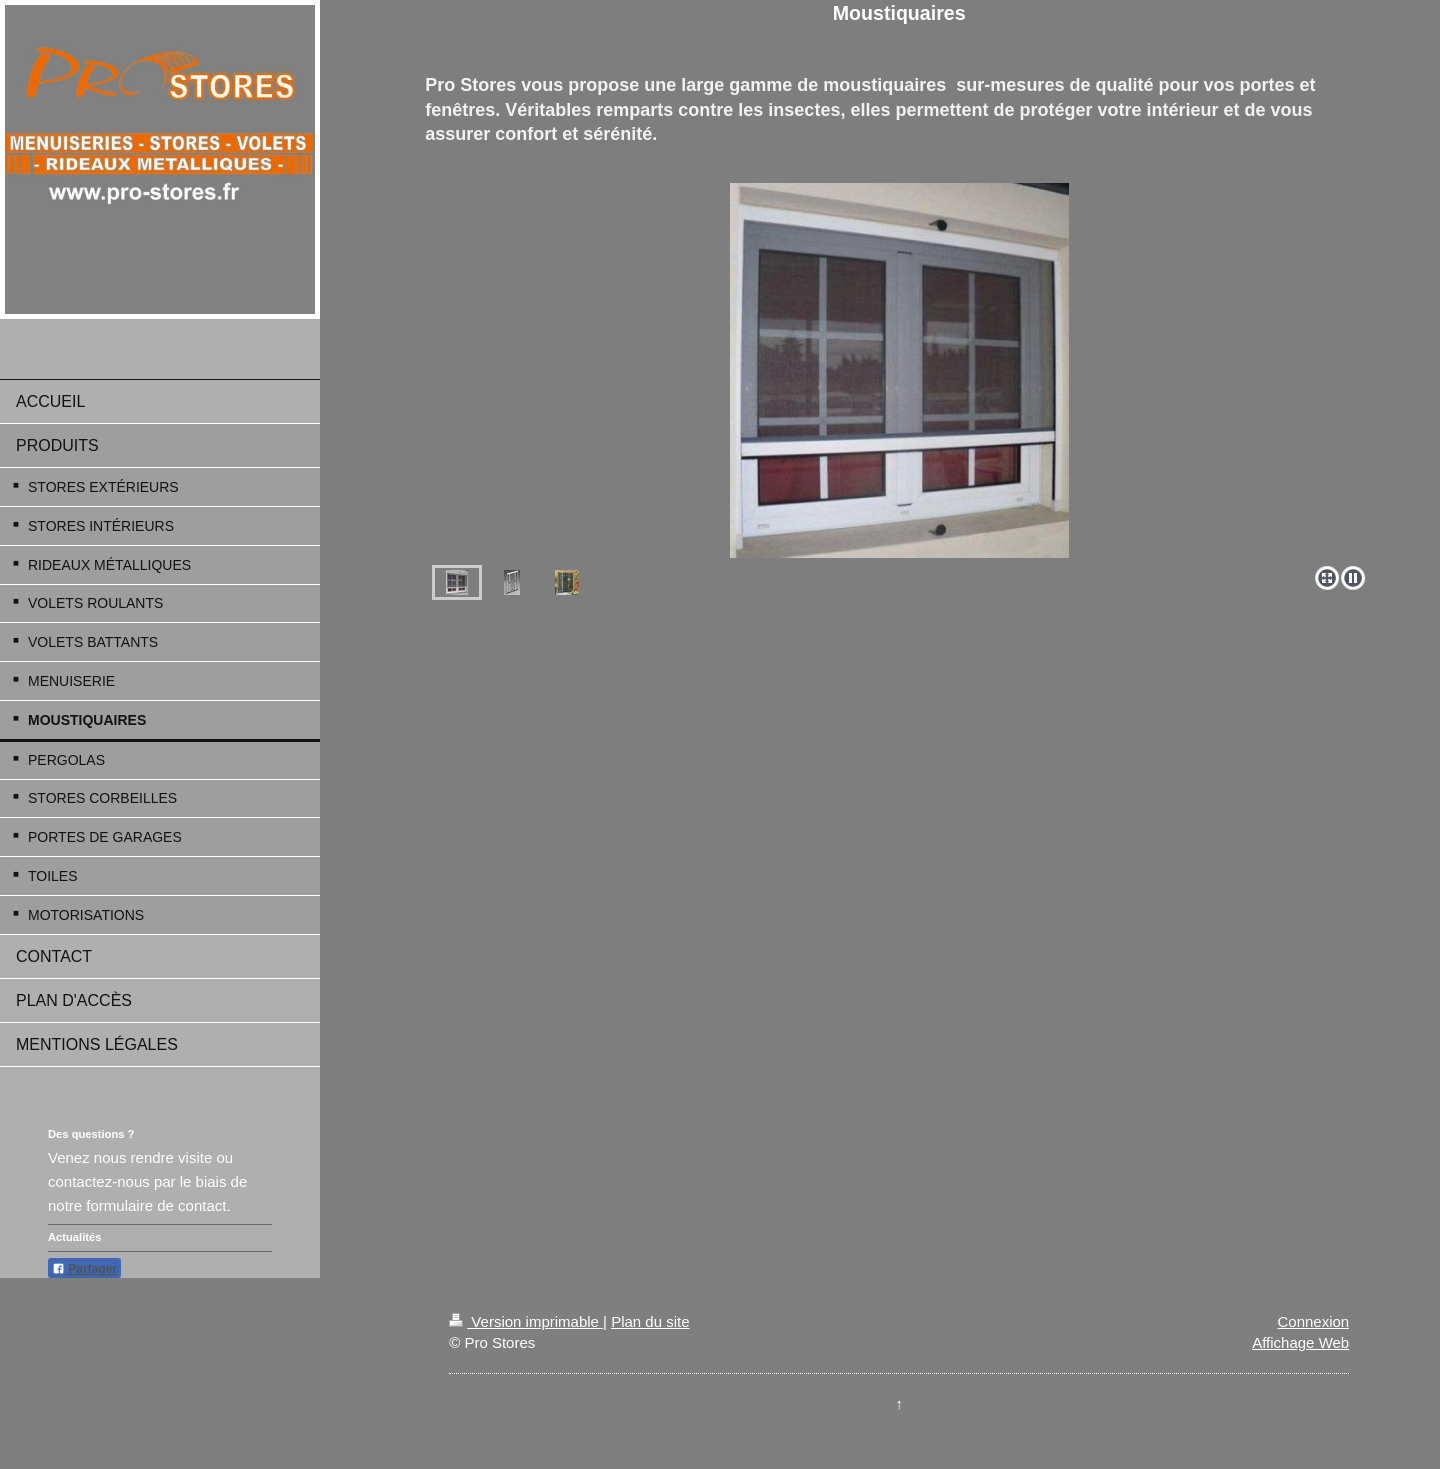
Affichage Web (1300, 1342)
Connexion (1313, 1321)
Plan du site (650, 1321)
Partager (84, 1269)
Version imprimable (526, 1321)
